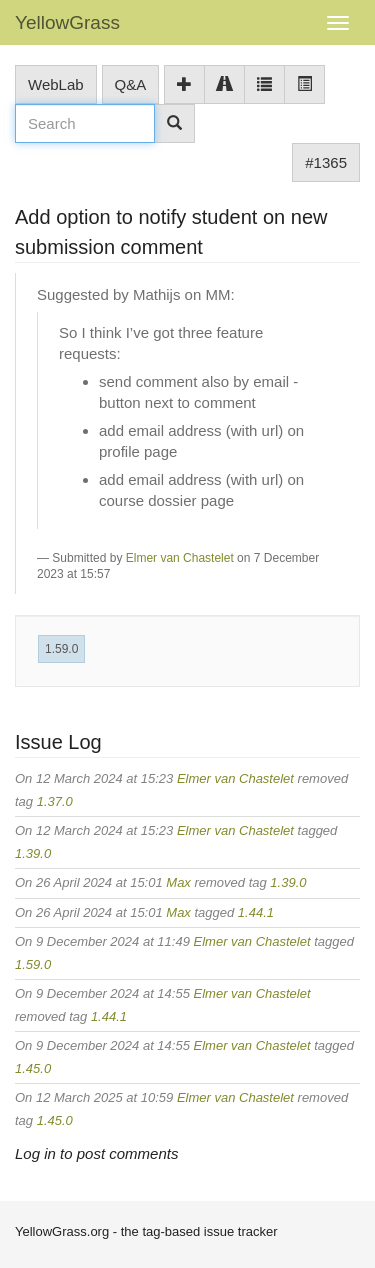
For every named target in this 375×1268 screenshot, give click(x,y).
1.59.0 (61, 649)
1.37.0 (55, 801)
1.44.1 (256, 912)
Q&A (131, 84)
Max (178, 882)
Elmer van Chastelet (180, 558)
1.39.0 (33, 853)
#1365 (326, 162)
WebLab (56, 84)
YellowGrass (67, 22)
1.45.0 (33, 1068)
